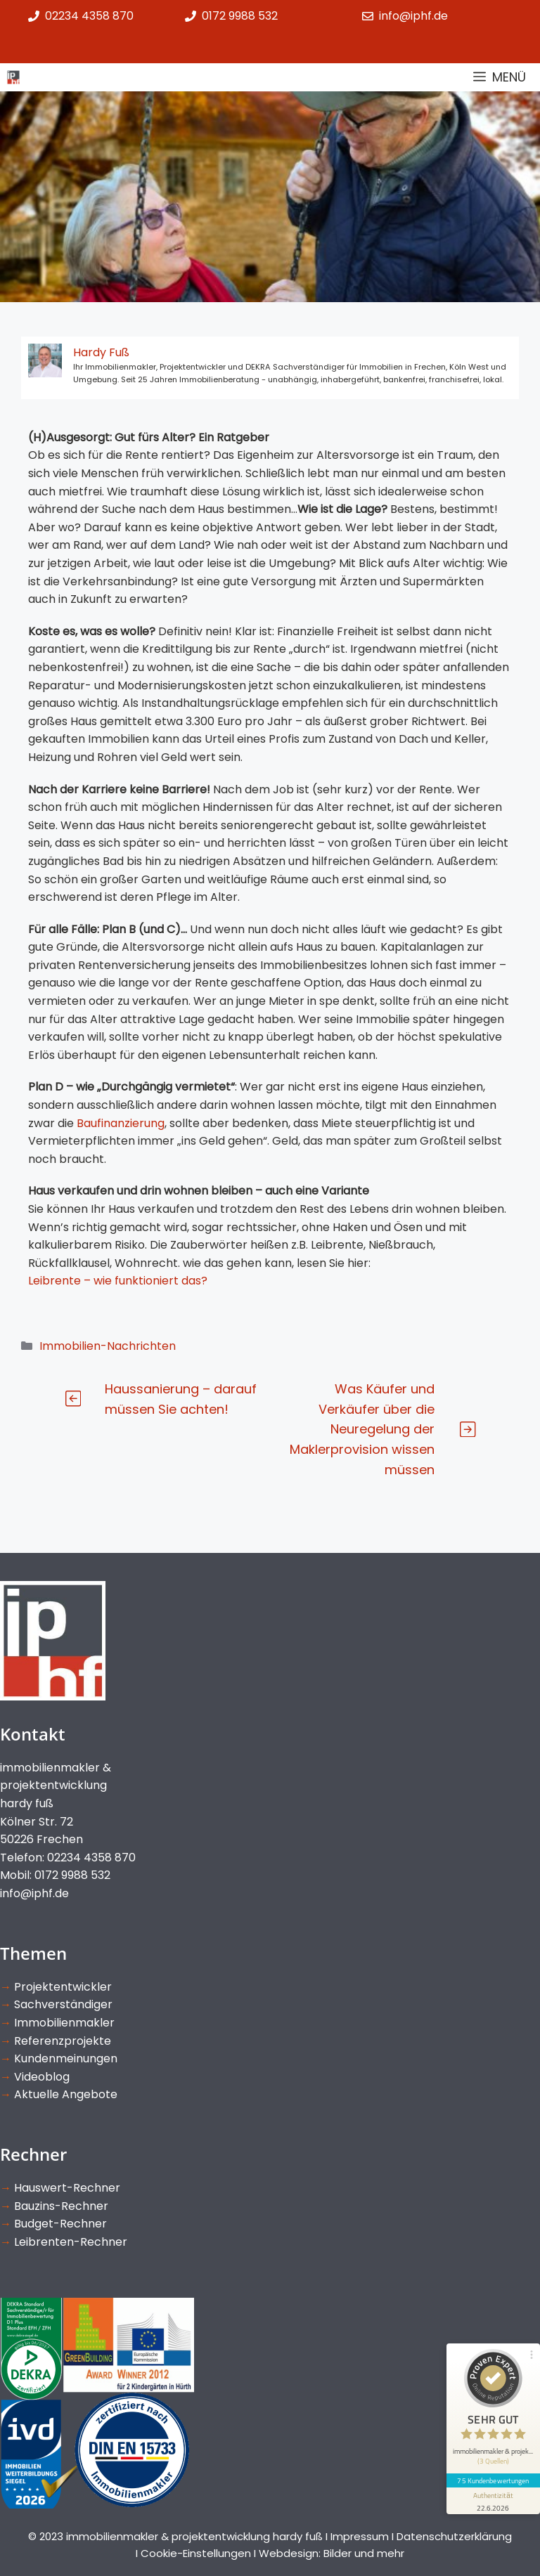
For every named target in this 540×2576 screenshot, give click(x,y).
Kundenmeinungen (65, 2058)
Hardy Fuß (101, 352)
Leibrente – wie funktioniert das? (117, 1281)
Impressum (359, 2536)
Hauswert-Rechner (67, 2188)
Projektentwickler (63, 1987)
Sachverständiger (63, 2004)
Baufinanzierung (121, 1123)
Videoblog (42, 2077)
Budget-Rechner (60, 2224)
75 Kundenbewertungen (492, 2468)
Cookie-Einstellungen (196, 2553)
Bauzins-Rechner (61, 2206)
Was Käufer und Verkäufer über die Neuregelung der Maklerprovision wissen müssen (362, 1429)
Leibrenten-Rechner (70, 2242)
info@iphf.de (34, 1893)
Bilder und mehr (363, 2553)
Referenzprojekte (62, 2041)
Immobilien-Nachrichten (107, 1346)
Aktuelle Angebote (65, 2094)
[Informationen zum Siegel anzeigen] (492, 2489)
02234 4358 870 (89, 16)
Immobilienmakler (64, 2023)
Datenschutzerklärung (454, 2536)
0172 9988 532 (240, 16)
